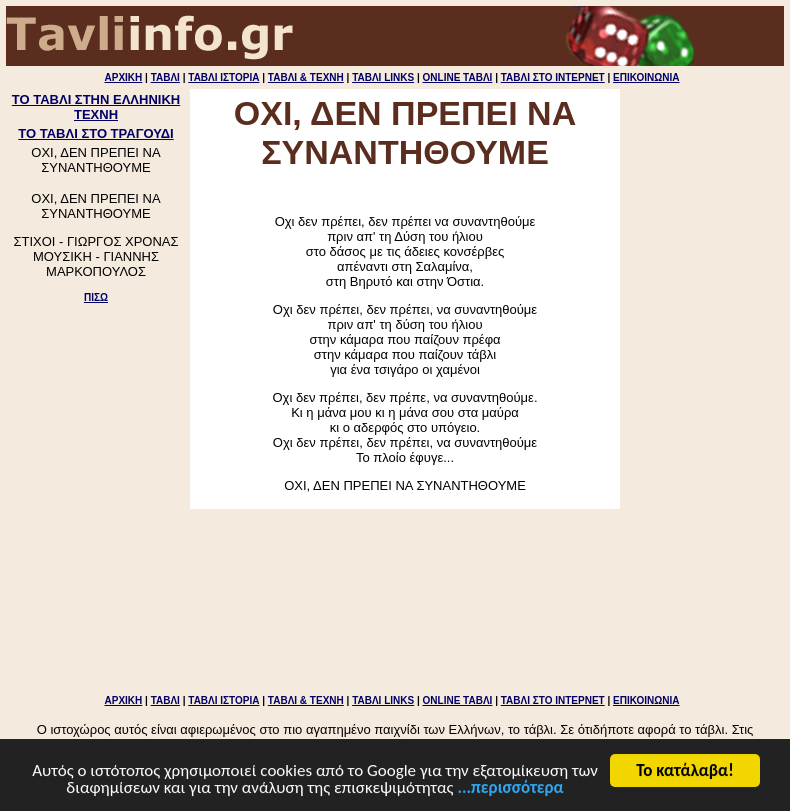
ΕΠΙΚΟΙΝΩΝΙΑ (646, 77)
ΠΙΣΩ (96, 297)
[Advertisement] (96, 391)
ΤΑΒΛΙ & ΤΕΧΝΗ (306, 77)
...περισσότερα (510, 789)
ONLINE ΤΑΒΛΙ (458, 77)
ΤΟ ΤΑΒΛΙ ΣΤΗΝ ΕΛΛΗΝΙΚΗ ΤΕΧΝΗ (96, 107)
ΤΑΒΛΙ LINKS (383, 77)
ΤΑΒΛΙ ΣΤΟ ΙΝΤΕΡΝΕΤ (553, 77)
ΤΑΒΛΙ (165, 77)
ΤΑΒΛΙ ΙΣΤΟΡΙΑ (223, 77)
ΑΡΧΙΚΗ (123, 77)
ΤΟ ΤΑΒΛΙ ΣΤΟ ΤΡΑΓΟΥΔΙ (95, 133)
